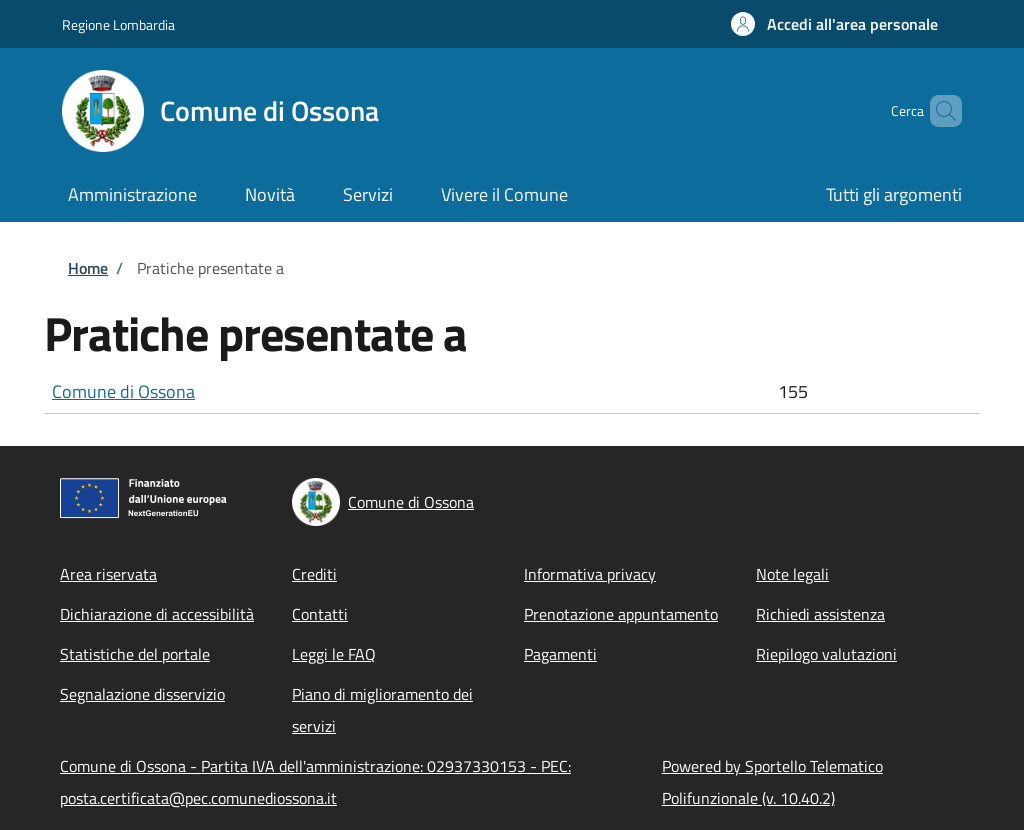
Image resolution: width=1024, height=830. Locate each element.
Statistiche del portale (135, 654)
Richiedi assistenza (820, 614)
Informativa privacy (590, 574)
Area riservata (108, 574)
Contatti (320, 614)
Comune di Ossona (123, 391)
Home (88, 268)
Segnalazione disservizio (142, 694)
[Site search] (938, 111)
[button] (834, 24)
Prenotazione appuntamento (621, 614)
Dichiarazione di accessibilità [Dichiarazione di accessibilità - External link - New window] (157, 614)
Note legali (792, 574)
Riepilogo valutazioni (826, 654)
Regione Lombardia (118, 24)
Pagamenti (560, 654)
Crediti (314, 574)
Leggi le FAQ (334, 654)
